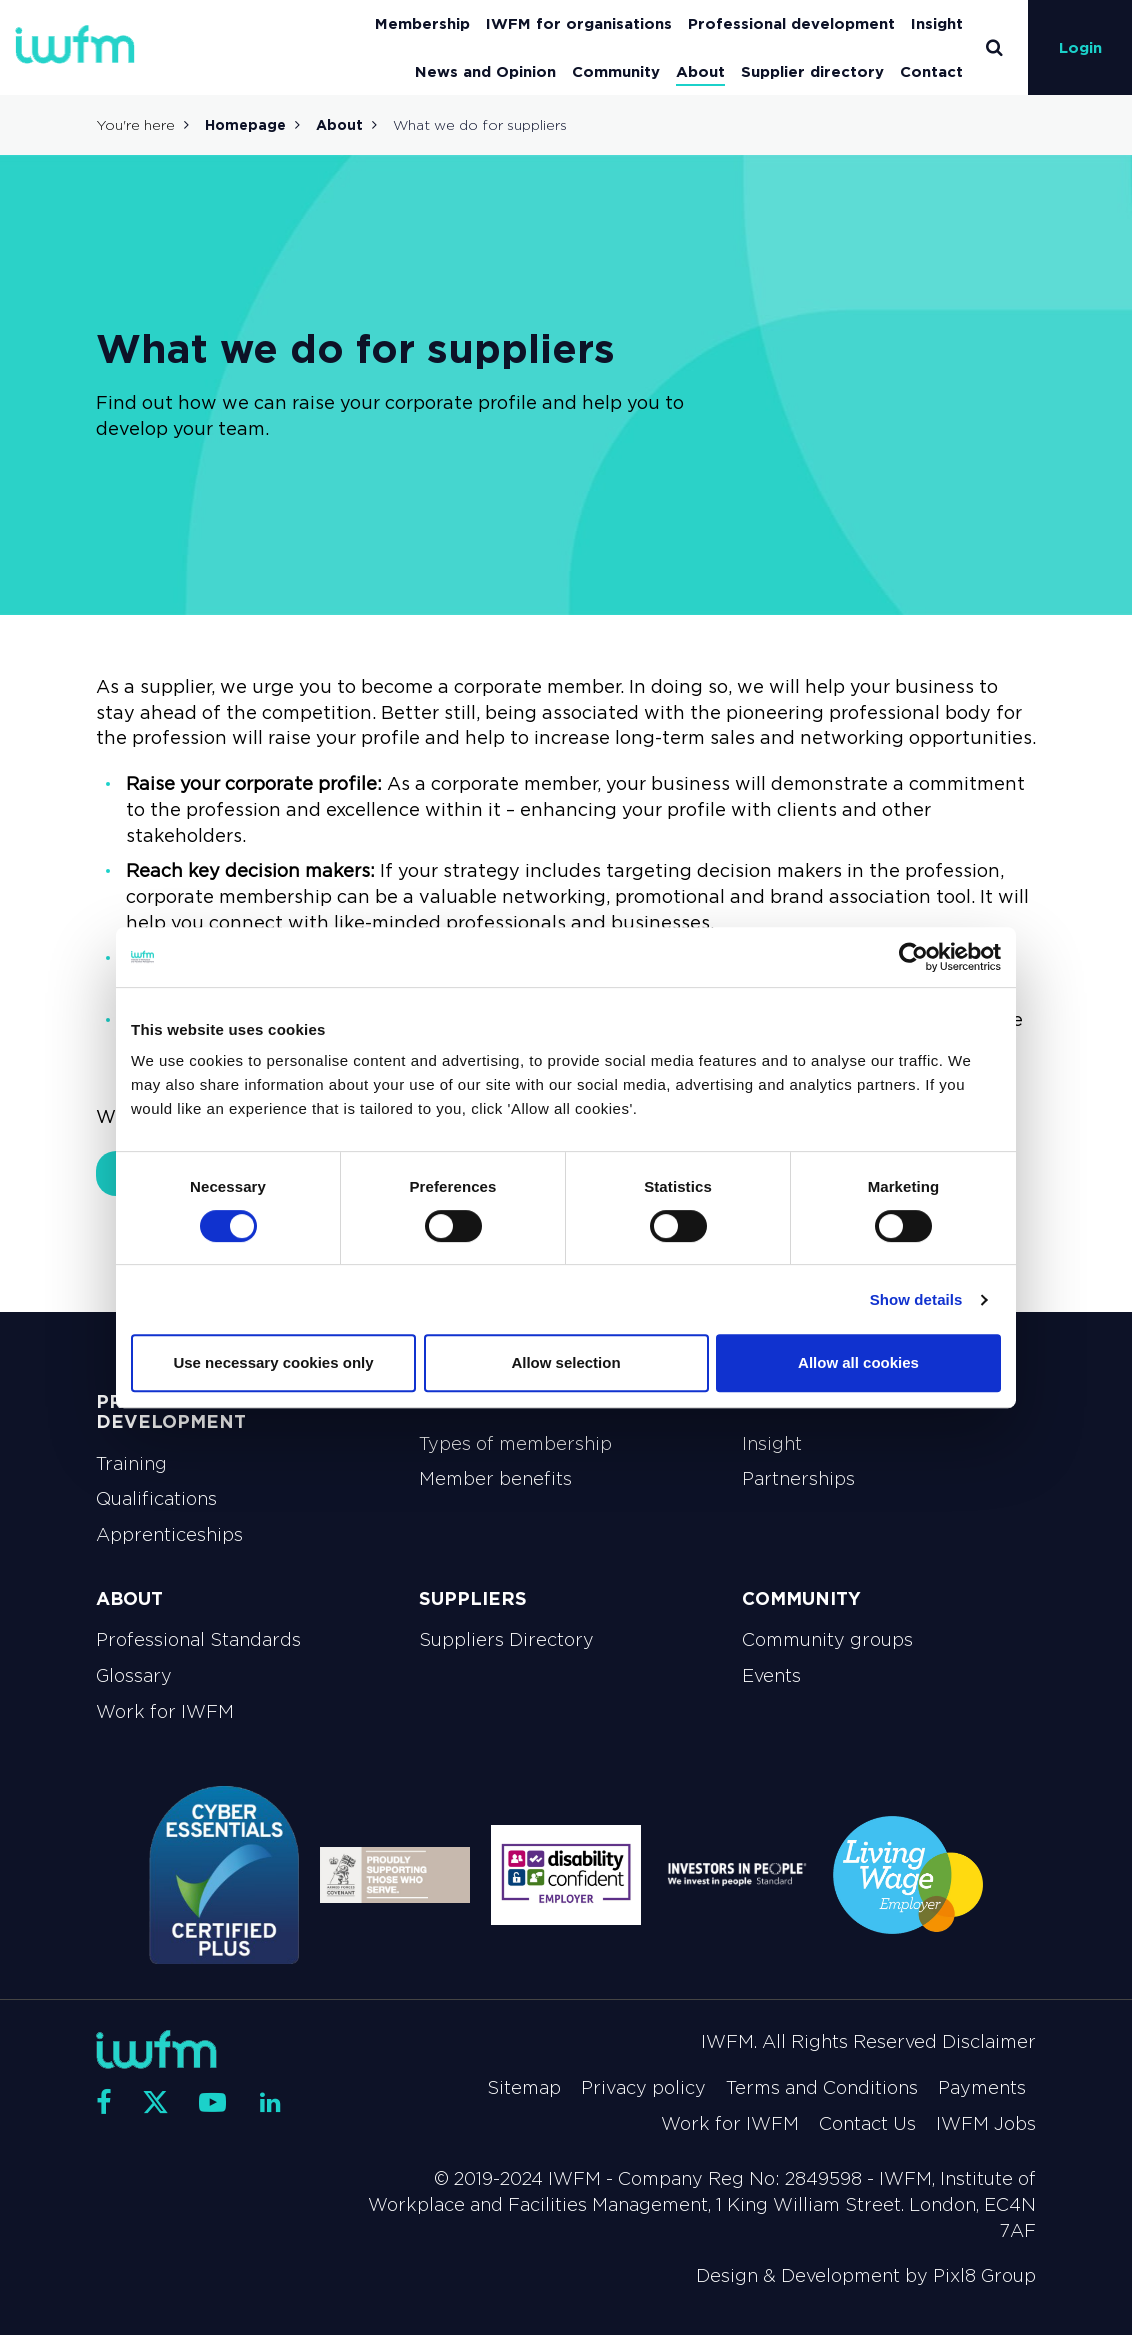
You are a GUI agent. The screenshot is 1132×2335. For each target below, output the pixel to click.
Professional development (791, 23)
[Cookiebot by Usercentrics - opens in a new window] (913, 957)
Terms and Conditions (822, 2088)
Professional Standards (198, 1640)
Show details (916, 1299)
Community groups (827, 1640)
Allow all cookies (858, 1362)
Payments (982, 2088)
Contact (931, 71)
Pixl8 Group (984, 2276)
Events (771, 1676)
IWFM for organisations (579, 23)
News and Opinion (485, 71)
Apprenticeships (169, 1535)
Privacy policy (643, 2088)
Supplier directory (812, 71)
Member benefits (495, 1479)
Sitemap (524, 2088)
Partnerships (798, 1479)
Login (1080, 47)
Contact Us (867, 2124)
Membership (422, 23)
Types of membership (515, 1444)
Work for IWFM (165, 1712)
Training (131, 1464)
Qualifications (156, 1499)
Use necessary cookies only (273, 1362)
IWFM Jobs (986, 2124)
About (700, 71)
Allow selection (565, 1362)
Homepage (245, 125)
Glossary (134, 1676)
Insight (937, 23)
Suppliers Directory (506, 1640)
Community (616, 71)
